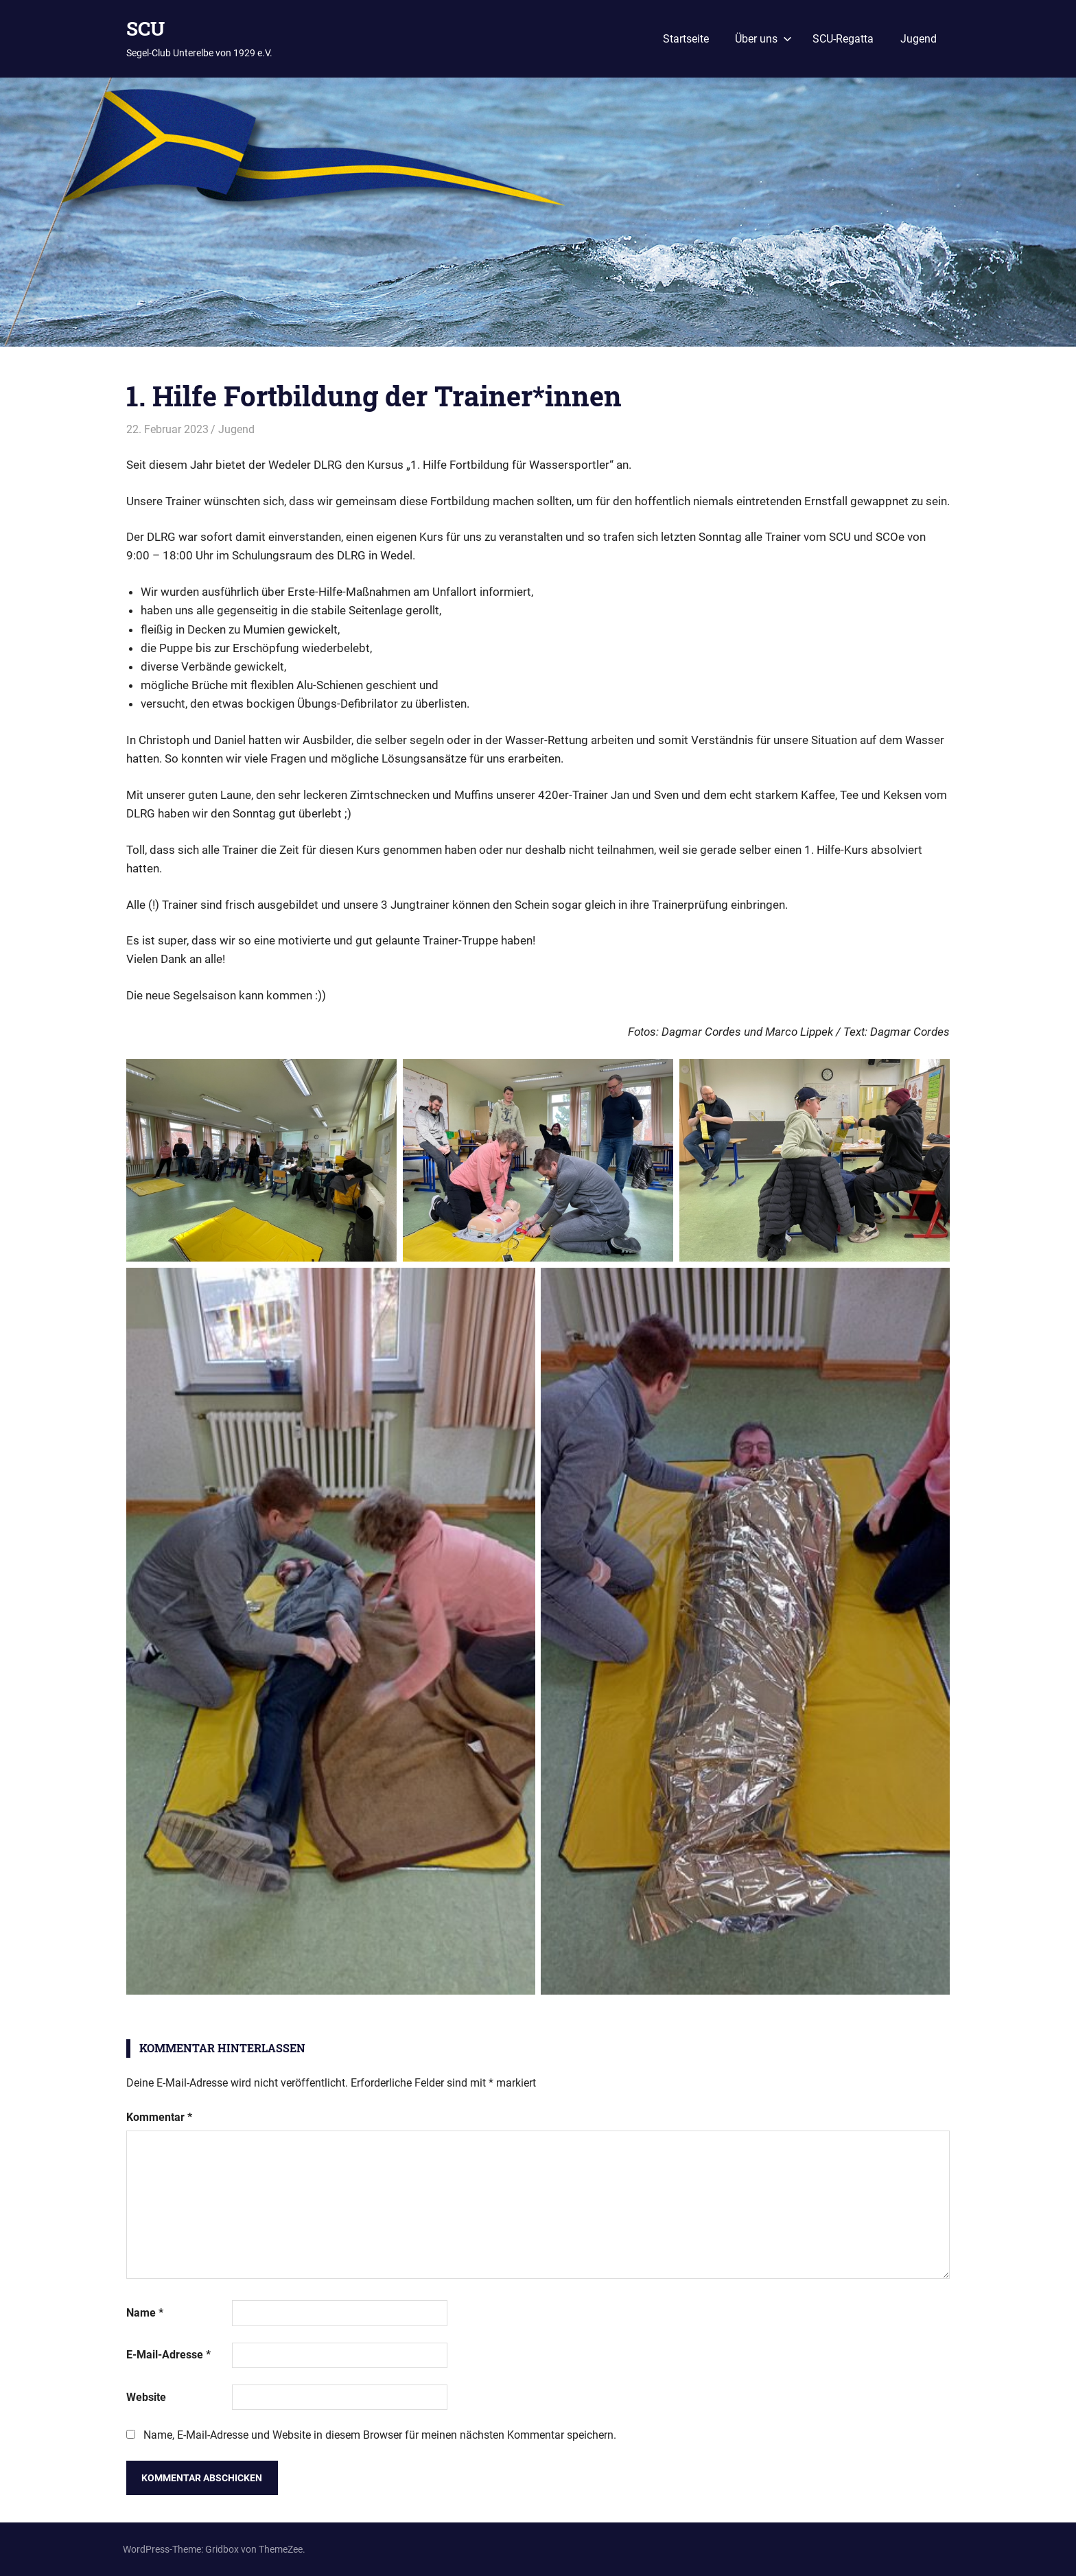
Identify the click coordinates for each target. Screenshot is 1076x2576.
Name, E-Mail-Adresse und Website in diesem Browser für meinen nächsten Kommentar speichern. (379, 2434)
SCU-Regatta (843, 38)
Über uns (763, 38)
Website (146, 2397)
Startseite (686, 38)
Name (144, 2312)
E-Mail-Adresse (168, 2354)
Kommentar (159, 2117)
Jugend (918, 38)
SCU (145, 28)
